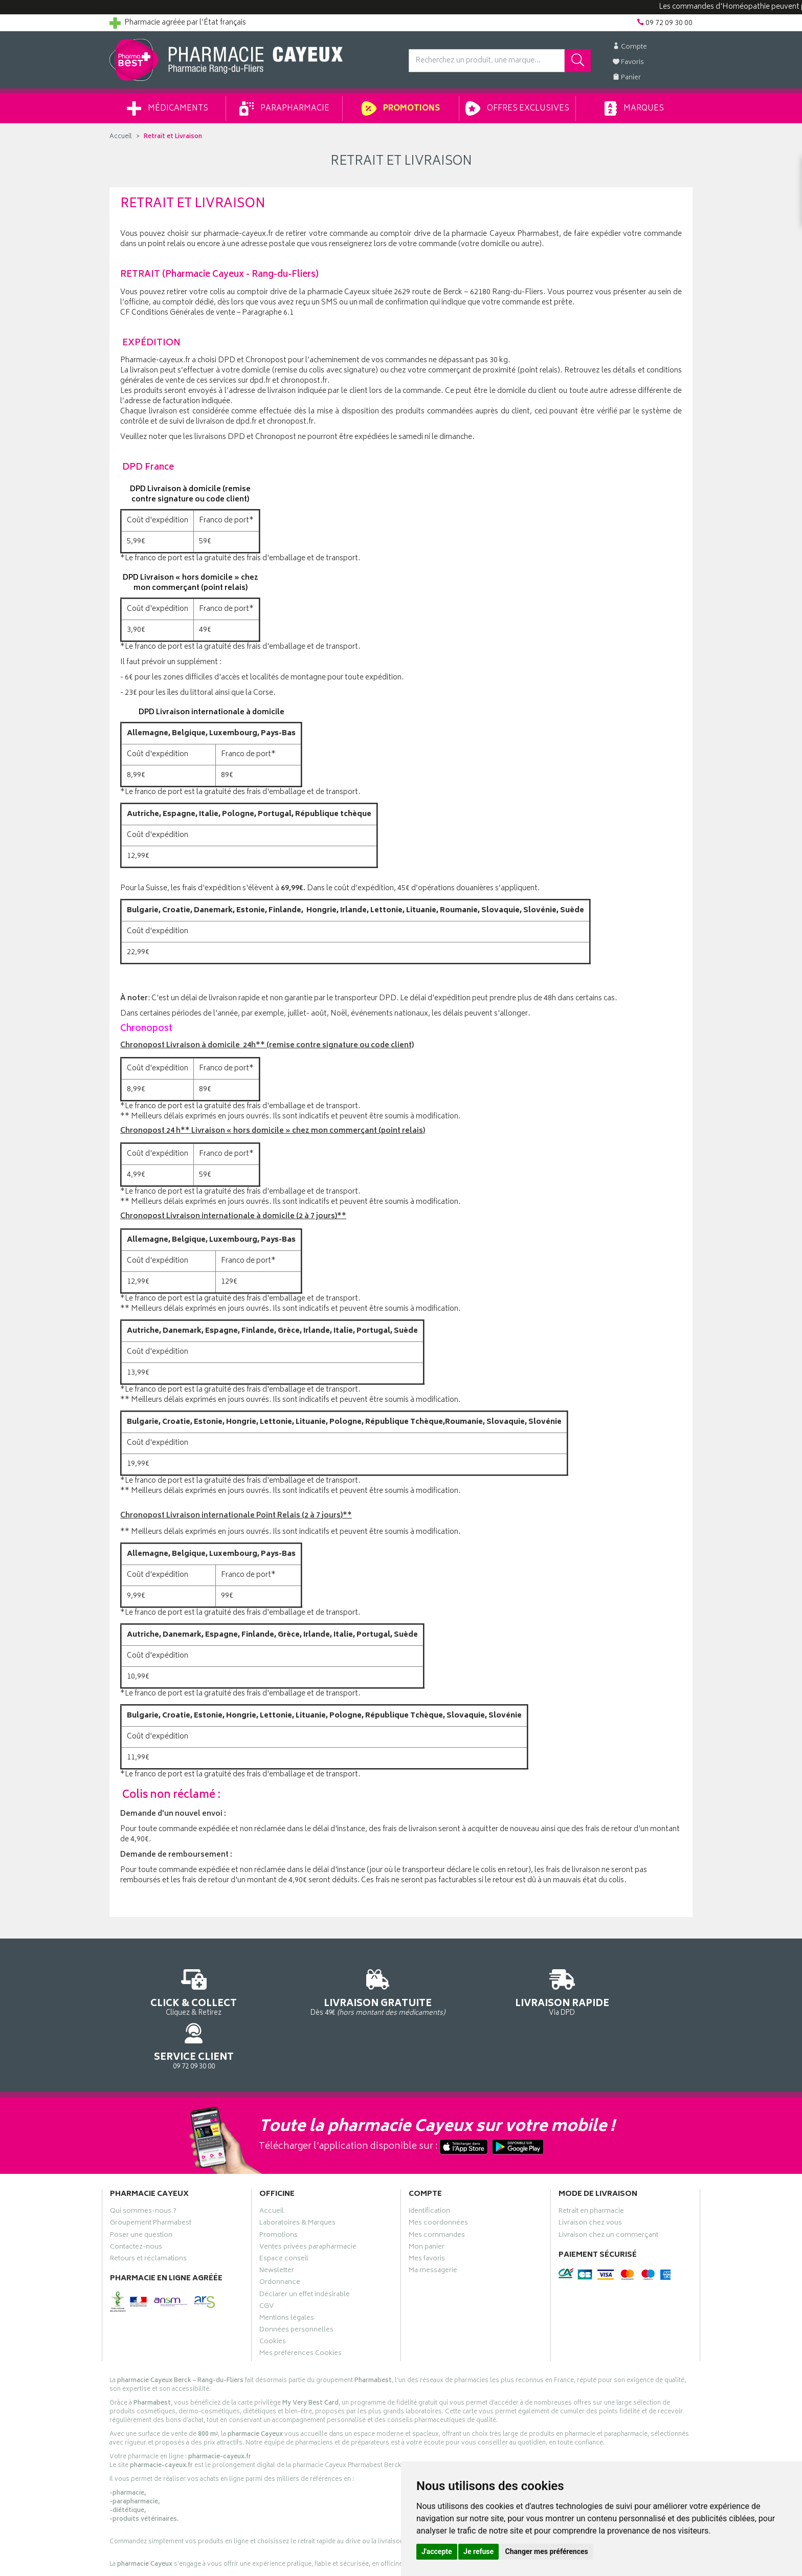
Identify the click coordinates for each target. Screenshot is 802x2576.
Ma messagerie (433, 2228)
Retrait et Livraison (173, 136)
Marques (634, 108)
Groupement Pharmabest (150, 2181)
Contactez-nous (136, 2204)
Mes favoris (427, 2217)
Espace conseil (283, 2217)
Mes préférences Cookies (300, 2311)
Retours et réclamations (148, 2217)
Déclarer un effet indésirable (304, 2252)
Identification (429, 2169)
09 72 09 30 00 (626, 1991)
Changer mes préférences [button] (546, 2551)
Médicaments (167, 108)
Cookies (272, 2300)
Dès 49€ (326, 1996)
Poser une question (141, 2193)
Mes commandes (437, 2193)
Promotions (401, 108)
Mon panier (426, 2204)
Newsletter (276, 2228)
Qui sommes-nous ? (143, 2169)
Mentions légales (286, 2276)
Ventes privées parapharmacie (308, 2204)
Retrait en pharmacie (591, 2169)
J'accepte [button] (436, 2551)
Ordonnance (279, 2240)
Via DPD (476, 1991)
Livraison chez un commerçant (608, 2193)
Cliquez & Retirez (176, 1991)
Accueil (120, 136)
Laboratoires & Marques (297, 2181)
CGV (266, 2264)
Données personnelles (296, 2288)
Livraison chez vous (590, 2181)
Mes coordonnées (438, 2181)
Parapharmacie (284, 108)
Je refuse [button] (478, 2551)
